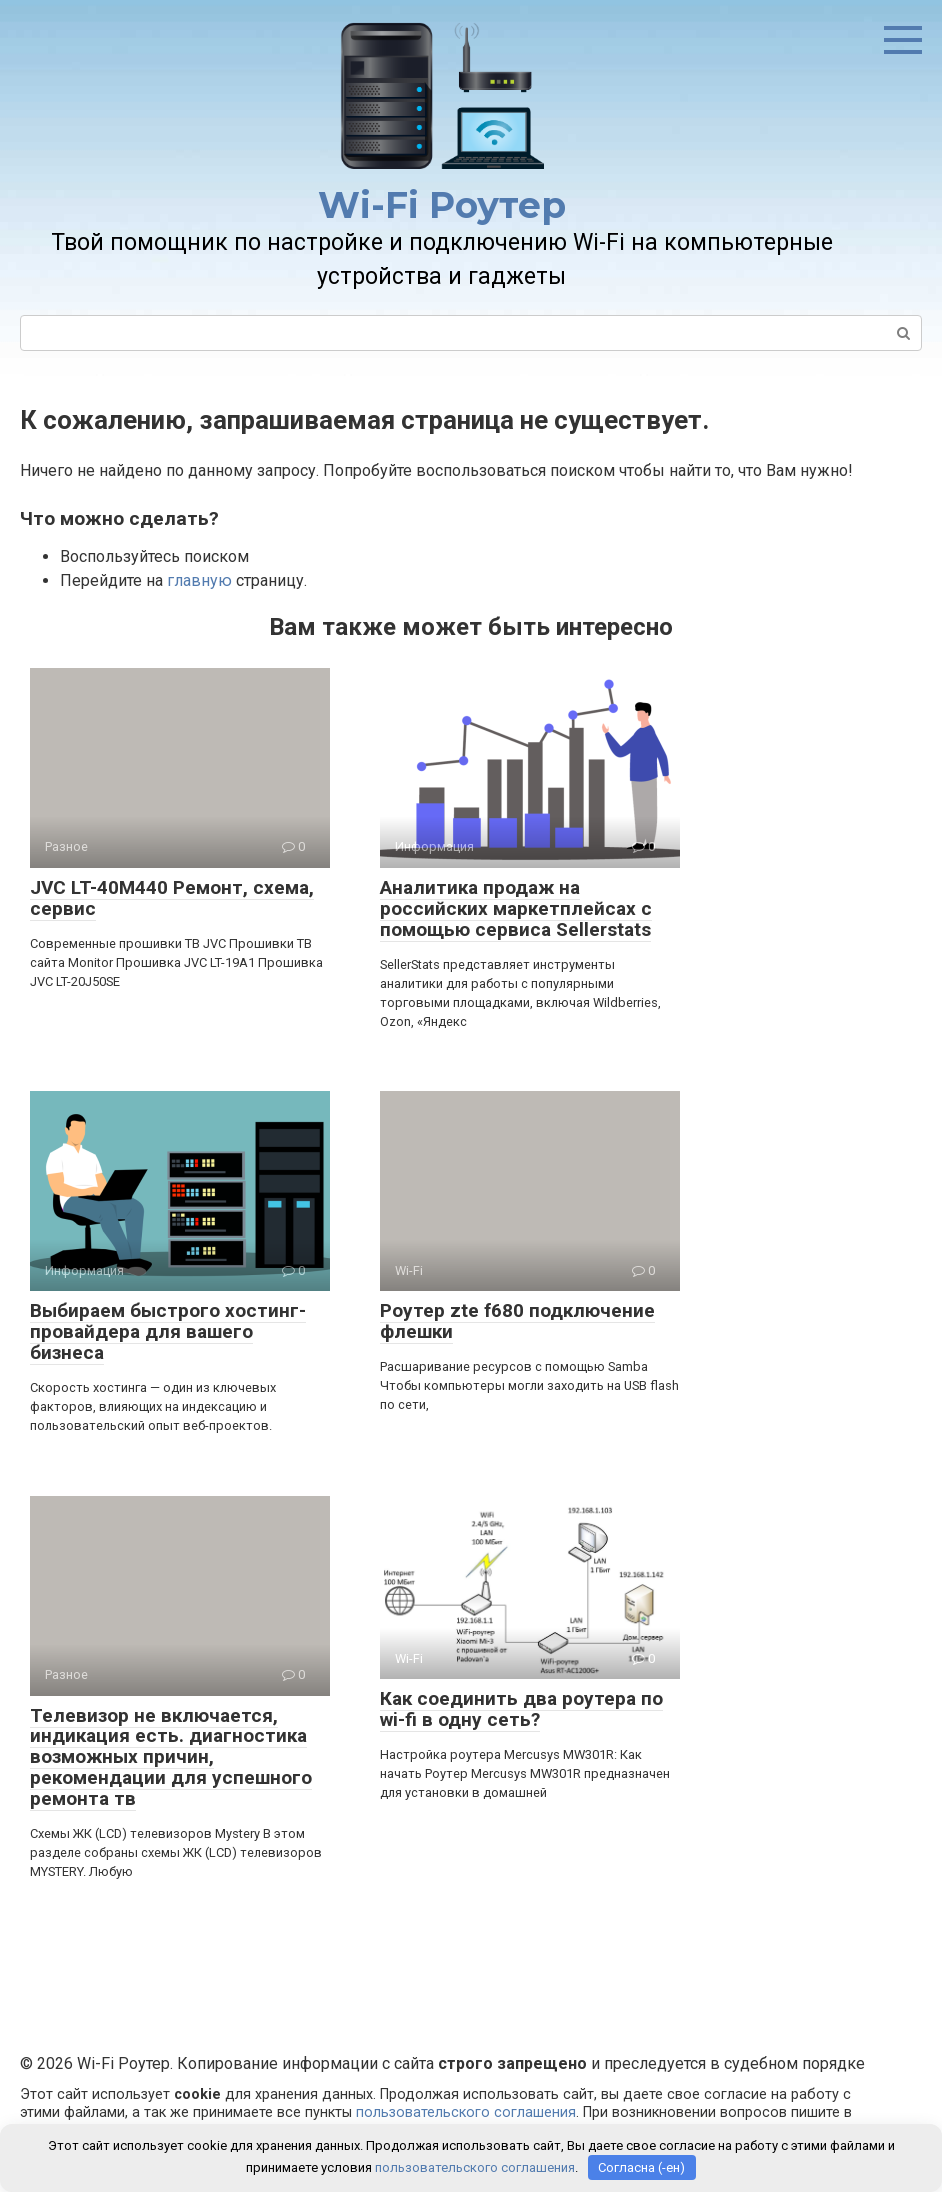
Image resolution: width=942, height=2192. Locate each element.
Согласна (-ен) (641, 2167)
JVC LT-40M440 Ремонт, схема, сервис (172, 898)
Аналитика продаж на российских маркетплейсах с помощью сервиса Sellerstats (516, 908)
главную (199, 580)
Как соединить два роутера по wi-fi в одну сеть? (521, 1709)
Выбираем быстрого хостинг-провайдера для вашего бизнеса (168, 1331)
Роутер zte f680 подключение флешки (517, 1321)
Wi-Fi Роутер (442, 205)
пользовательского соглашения (466, 2112)
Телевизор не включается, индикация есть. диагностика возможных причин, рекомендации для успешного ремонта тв (171, 1757)
